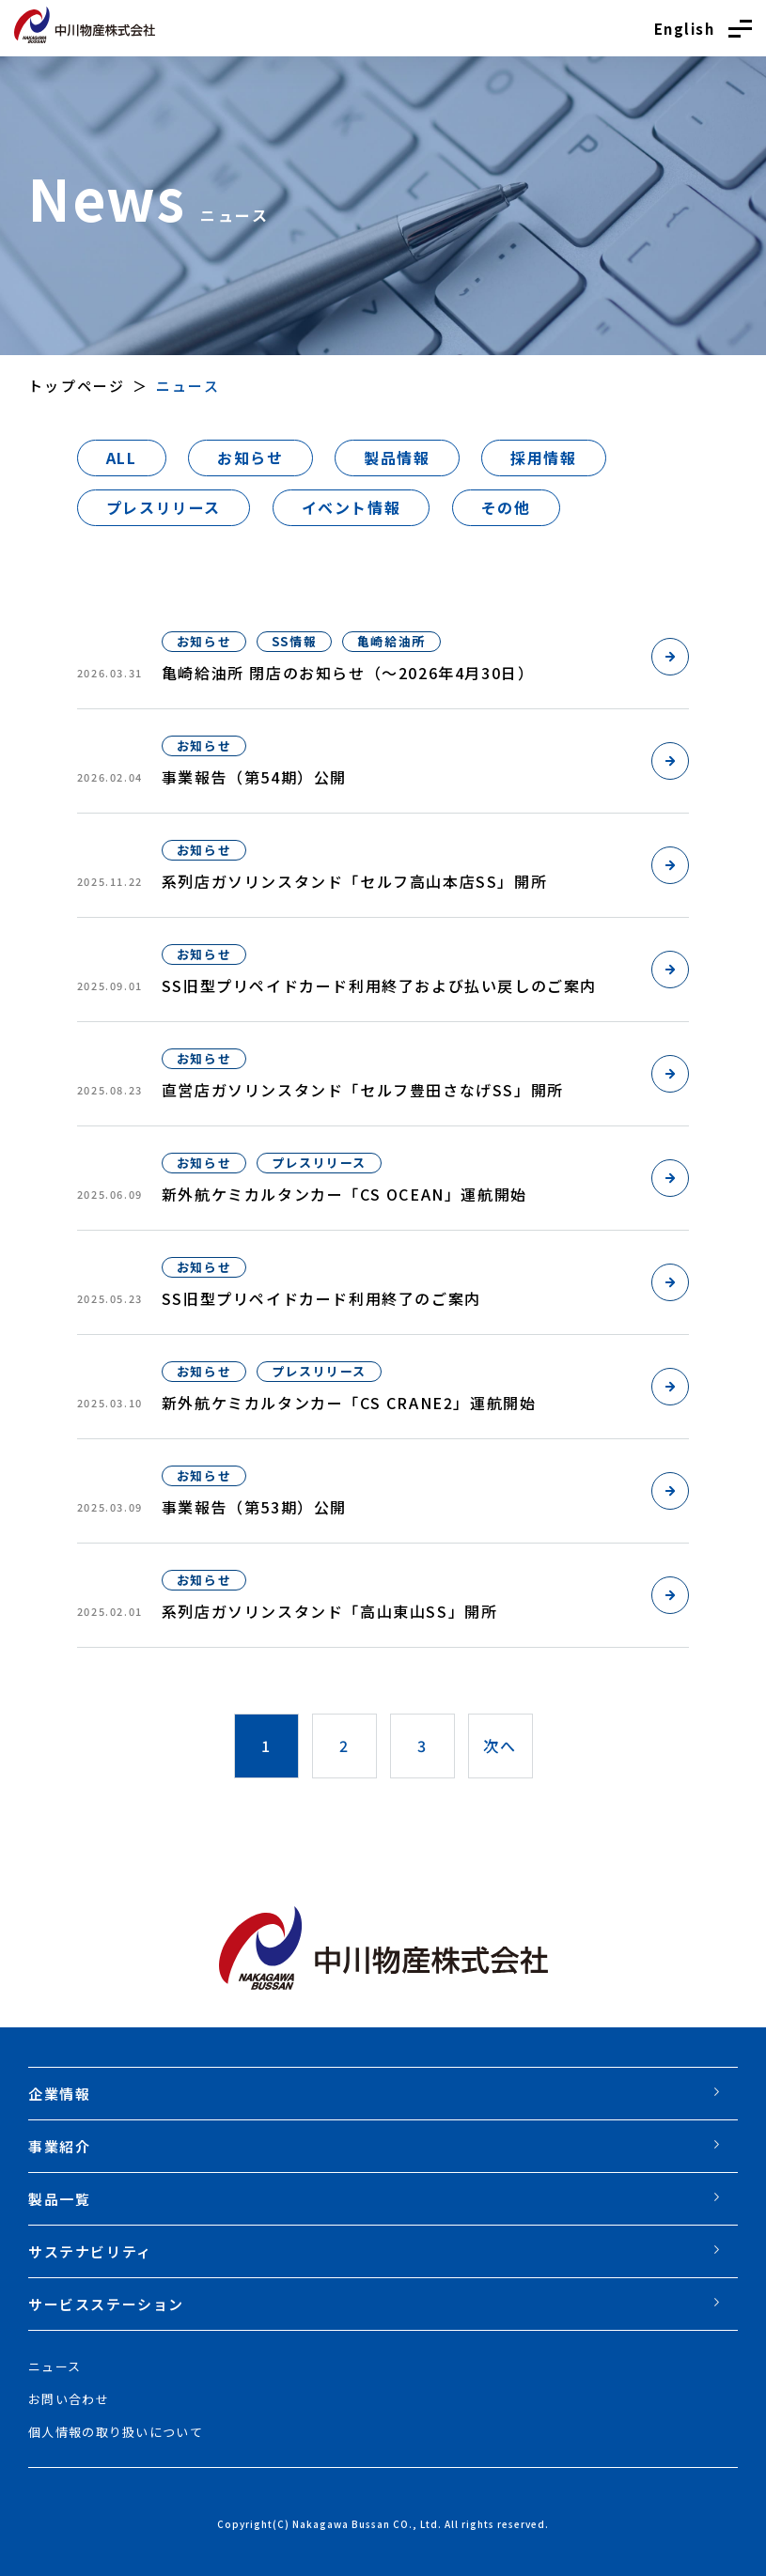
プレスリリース (163, 507)
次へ (499, 1745)
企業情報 (59, 2093)
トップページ (77, 386)
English (684, 29)
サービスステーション (106, 2304)
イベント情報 (351, 507)
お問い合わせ (68, 2399)
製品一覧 (59, 2199)
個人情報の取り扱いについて (115, 2432)
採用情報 (543, 457)
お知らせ (250, 457)
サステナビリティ (90, 2251)
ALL (121, 457)
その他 (506, 507)
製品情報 (397, 457)
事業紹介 (59, 2146)
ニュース (54, 2366)
